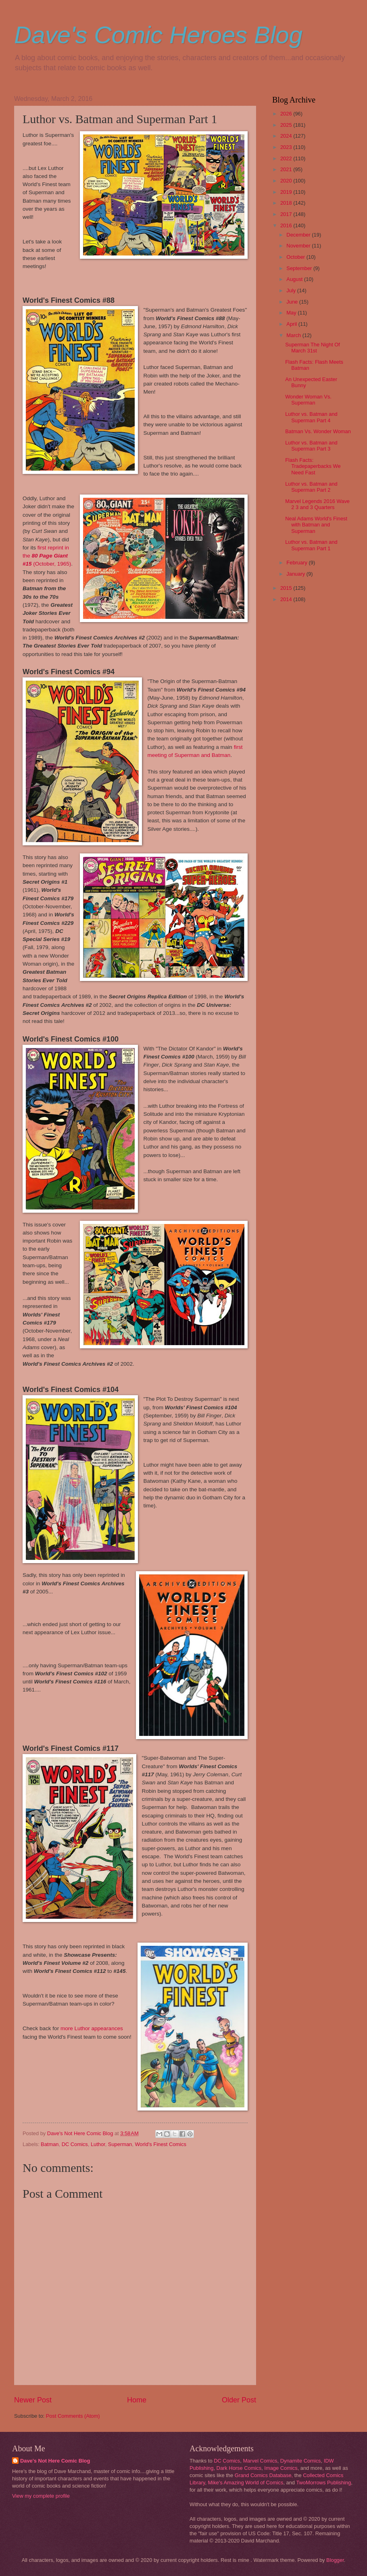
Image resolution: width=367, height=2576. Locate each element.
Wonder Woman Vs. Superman (308, 400)
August (295, 279)
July (291, 290)
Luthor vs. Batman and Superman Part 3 (311, 446)
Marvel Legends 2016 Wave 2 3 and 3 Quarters (317, 504)
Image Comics (280, 2468)
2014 (286, 599)
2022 (286, 158)
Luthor (98, 2144)
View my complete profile (41, 2496)
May (292, 313)
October (296, 257)
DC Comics (75, 2144)
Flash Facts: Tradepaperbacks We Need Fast (312, 466)
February (297, 563)
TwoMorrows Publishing (323, 2483)
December (299, 235)
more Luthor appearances (91, 2028)
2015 (286, 588)
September (299, 268)
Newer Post (33, 2400)
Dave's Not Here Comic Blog (55, 2461)
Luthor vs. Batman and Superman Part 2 (311, 487)
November (299, 246)
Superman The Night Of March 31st (312, 348)
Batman (49, 2144)
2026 (286, 114)
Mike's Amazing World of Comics (246, 2483)
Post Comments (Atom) (73, 2416)
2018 (286, 203)
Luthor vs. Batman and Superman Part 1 (311, 545)
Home (136, 2400)
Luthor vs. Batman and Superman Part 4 (311, 417)
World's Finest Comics (160, 2144)
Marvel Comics (260, 2461)
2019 (286, 192)
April (292, 324)
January (296, 574)
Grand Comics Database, (264, 2475)
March (294, 335)
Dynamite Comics (300, 2461)
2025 (286, 125)
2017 (286, 214)
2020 (286, 181)
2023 (286, 147)
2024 (286, 136)
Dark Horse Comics (239, 2468)
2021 (286, 169)
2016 (286, 225)
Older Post (239, 2400)
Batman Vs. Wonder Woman (318, 431)
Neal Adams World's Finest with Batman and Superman (316, 525)
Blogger (335, 2560)
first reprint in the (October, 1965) (47, 556)
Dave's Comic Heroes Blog (158, 34)
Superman (120, 2144)
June (292, 302)
